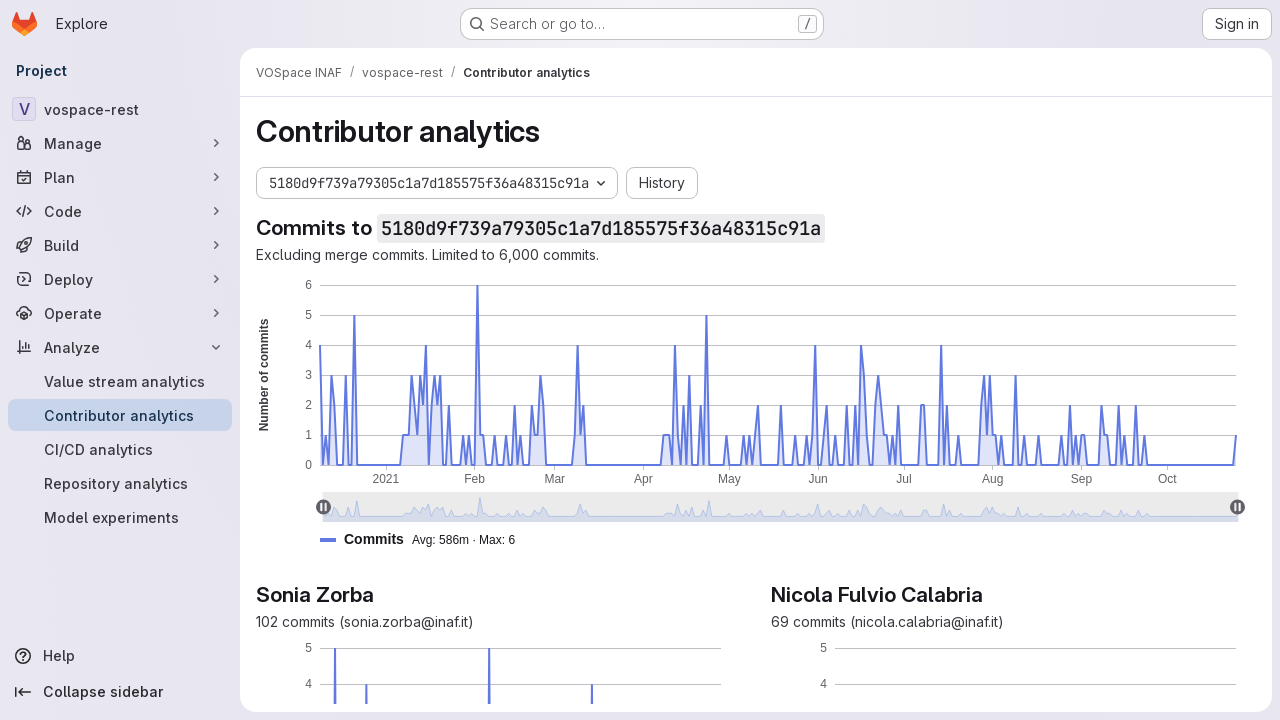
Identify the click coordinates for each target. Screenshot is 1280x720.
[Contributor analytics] (120, 415)
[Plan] (120, 177)
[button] (425, 539)
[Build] (120, 245)
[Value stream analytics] (120, 381)
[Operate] (120, 313)
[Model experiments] (120, 517)
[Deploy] (120, 279)
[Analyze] (120, 347)
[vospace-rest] (120, 109)
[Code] (120, 211)
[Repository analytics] (120, 483)
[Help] (120, 656)
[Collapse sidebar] (120, 692)
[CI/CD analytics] (120, 449)
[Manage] (120, 143)
